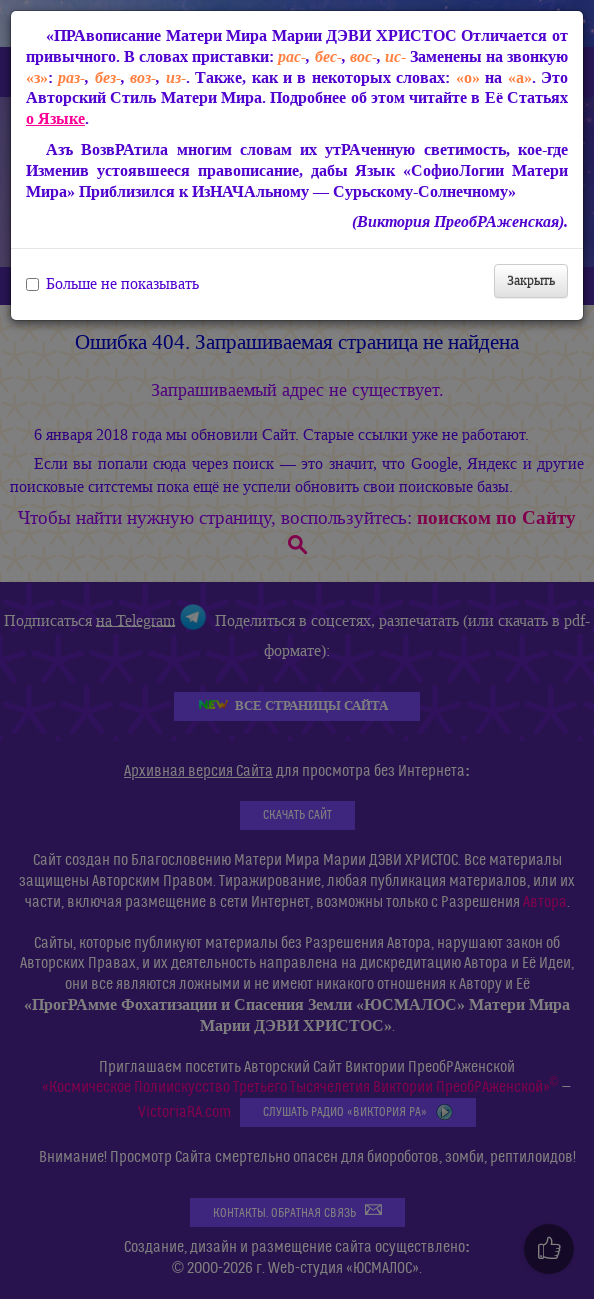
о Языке (55, 118)
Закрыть (531, 280)
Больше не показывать (112, 284)
